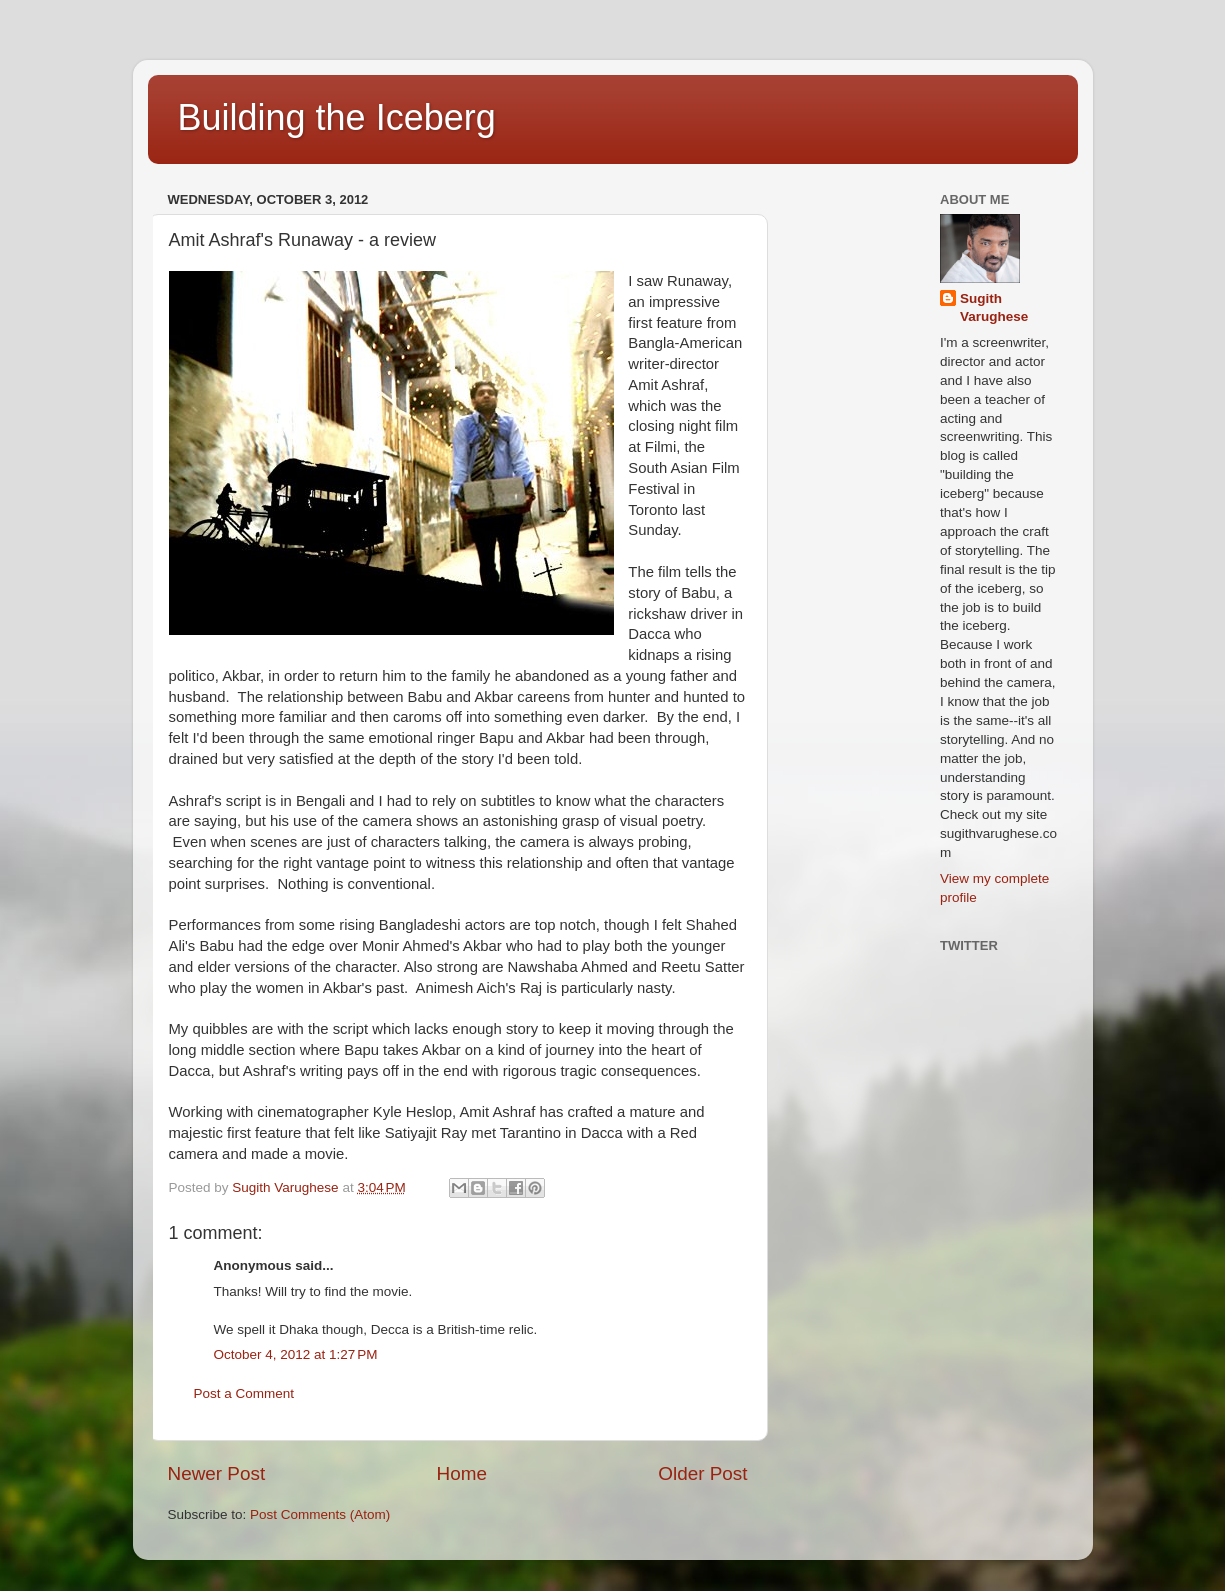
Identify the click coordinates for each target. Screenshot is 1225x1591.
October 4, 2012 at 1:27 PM (296, 1354)
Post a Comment (244, 1393)
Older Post (702, 1473)
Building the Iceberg (337, 117)
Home (462, 1473)
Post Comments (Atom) (320, 1514)
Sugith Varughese (994, 308)
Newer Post (217, 1473)
